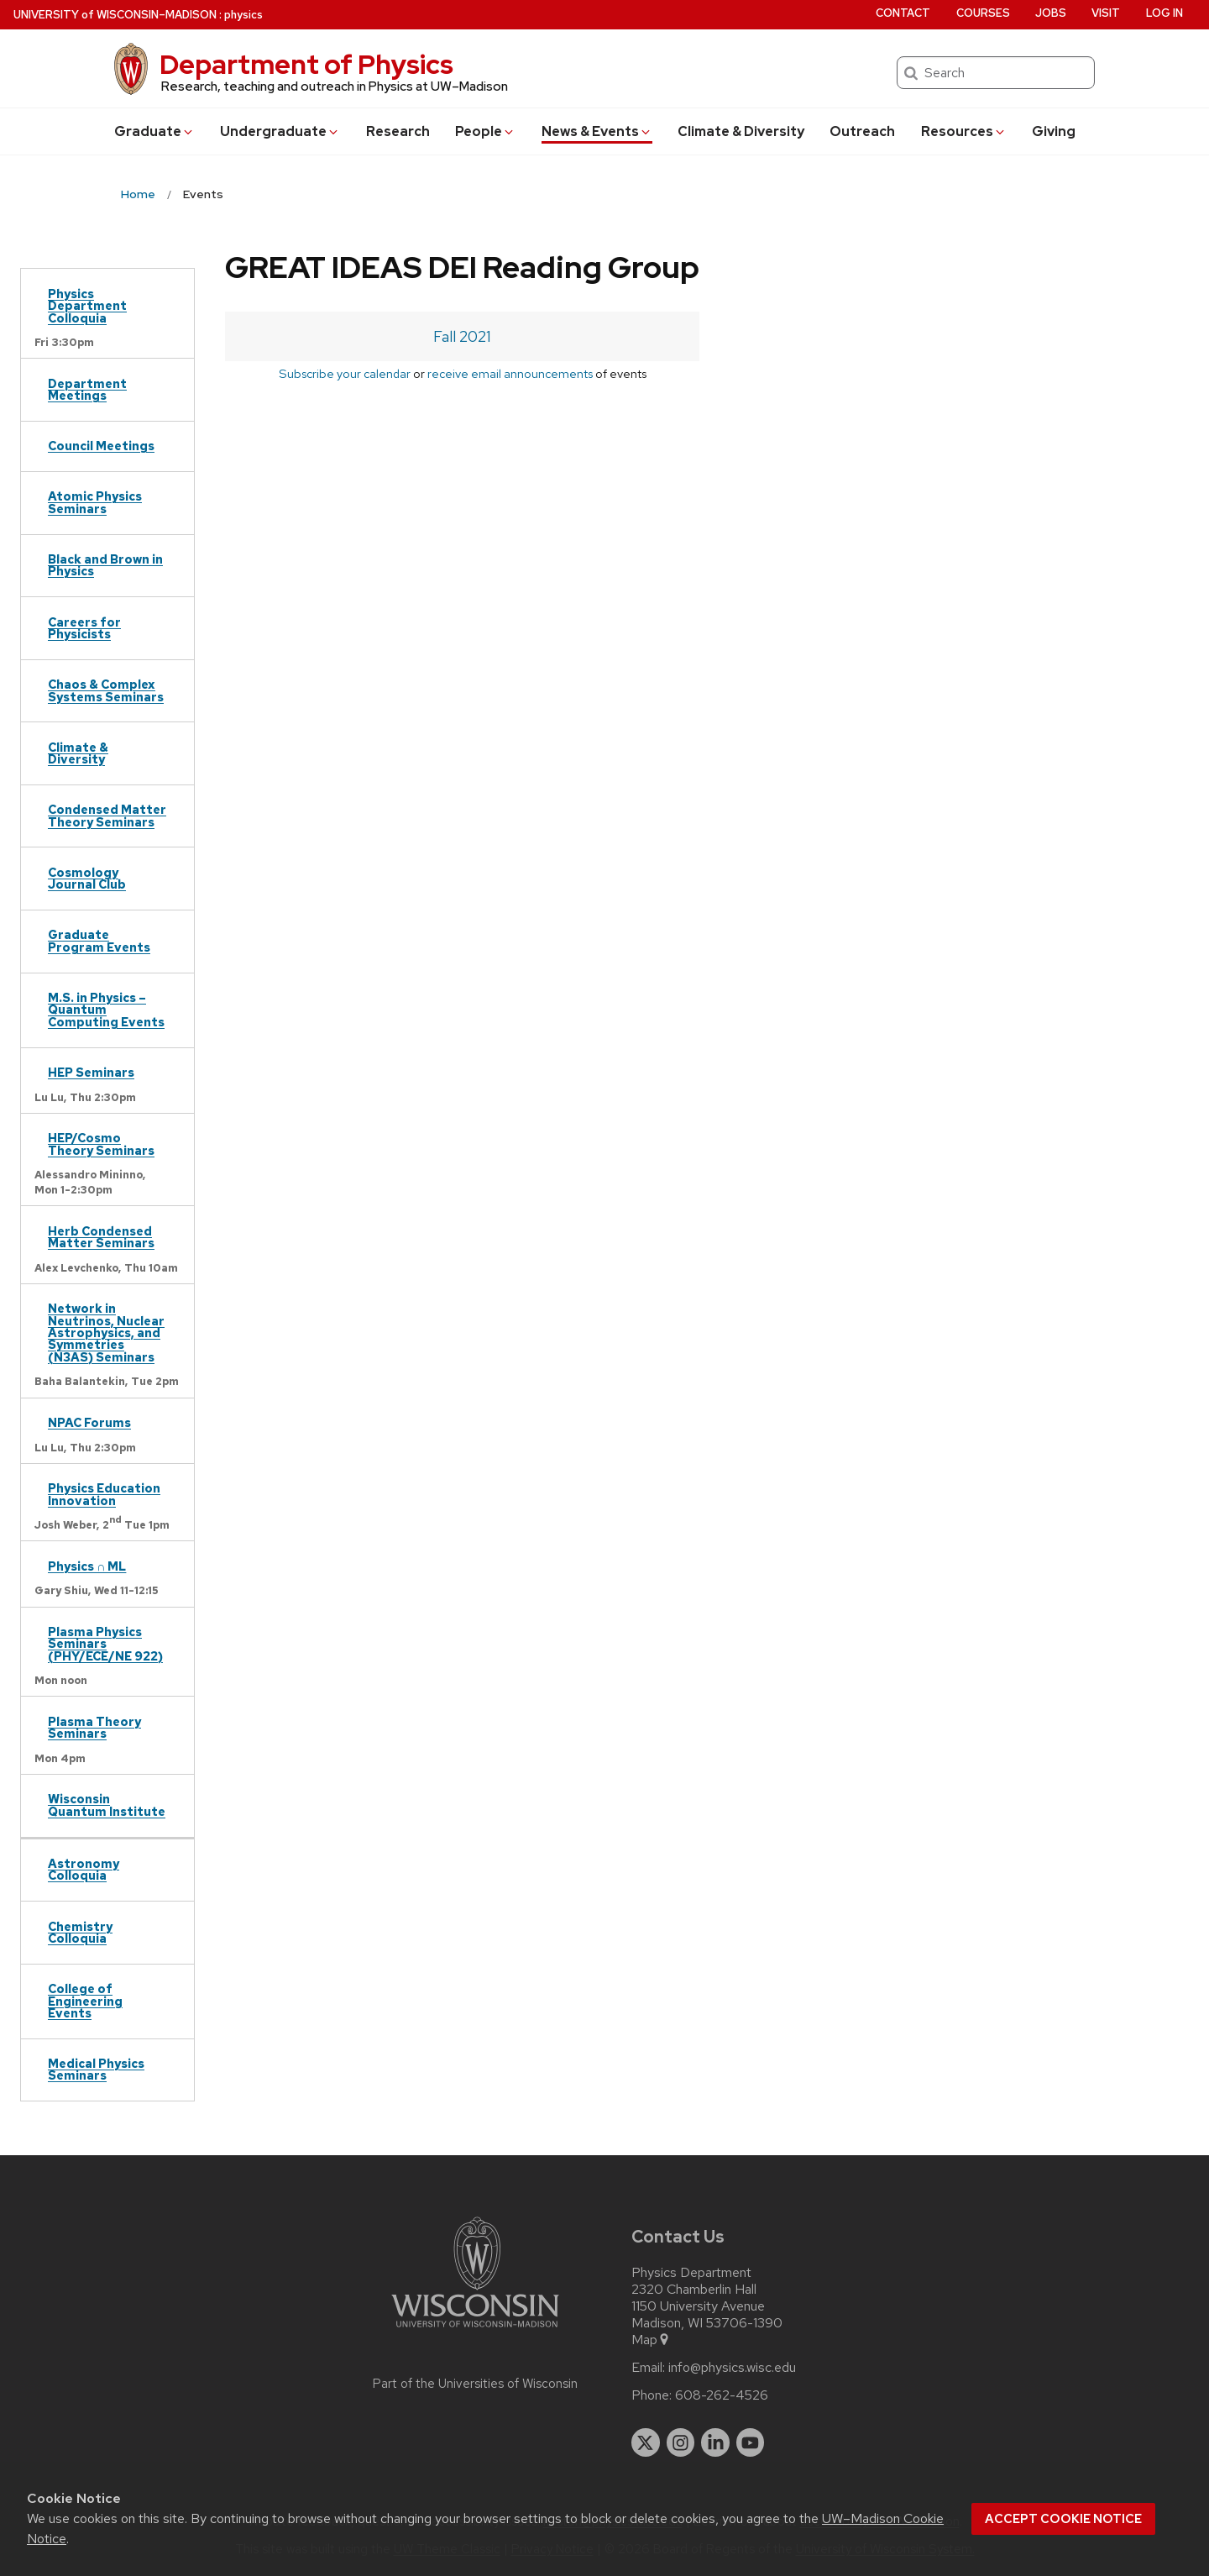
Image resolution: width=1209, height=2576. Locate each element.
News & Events (597, 131)
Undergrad (280, 131)
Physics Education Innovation (104, 1494)
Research (398, 131)
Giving (1054, 131)
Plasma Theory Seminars (94, 1727)
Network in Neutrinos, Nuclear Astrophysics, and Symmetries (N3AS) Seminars (106, 1332)
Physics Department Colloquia (87, 306)
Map (651, 2340)
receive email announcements (510, 373)
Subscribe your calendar (345, 373)
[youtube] (750, 2442)
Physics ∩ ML (87, 1566)
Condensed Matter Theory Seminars (107, 815)
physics (243, 15)
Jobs (1050, 13)
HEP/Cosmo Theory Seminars (101, 1143)
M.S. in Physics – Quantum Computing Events (106, 1009)
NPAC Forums (89, 1422)
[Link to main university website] (475, 2330)
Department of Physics (306, 64)
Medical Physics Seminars (96, 2069)
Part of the (475, 2383)
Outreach (862, 131)
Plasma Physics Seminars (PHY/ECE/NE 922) (105, 1644)
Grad (154, 131)
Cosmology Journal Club (87, 878)
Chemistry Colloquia (80, 1932)
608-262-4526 (721, 2395)
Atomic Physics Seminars (95, 502)
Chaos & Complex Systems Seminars (106, 690)
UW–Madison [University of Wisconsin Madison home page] (115, 15)
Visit (1105, 13)
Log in (1164, 13)
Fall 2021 (462, 336)
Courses (983, 13)
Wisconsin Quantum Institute (106, 1804)
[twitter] (645, 2442)
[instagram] (681, 2442)
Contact (903, 13)
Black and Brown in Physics (105, 565)
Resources (964, 131)
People (485, 131)
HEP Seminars (91, 1072)
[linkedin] (715, 2442)
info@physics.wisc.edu (732, 2367)
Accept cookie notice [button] (1063, 2518)
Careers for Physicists (84, 628)
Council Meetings (101, 446)
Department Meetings (87, 389)
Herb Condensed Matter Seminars (101, 1237)
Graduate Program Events (99, 940)
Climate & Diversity (741, 131)
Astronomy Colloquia (83, 1869)
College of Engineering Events (85, 2001)
